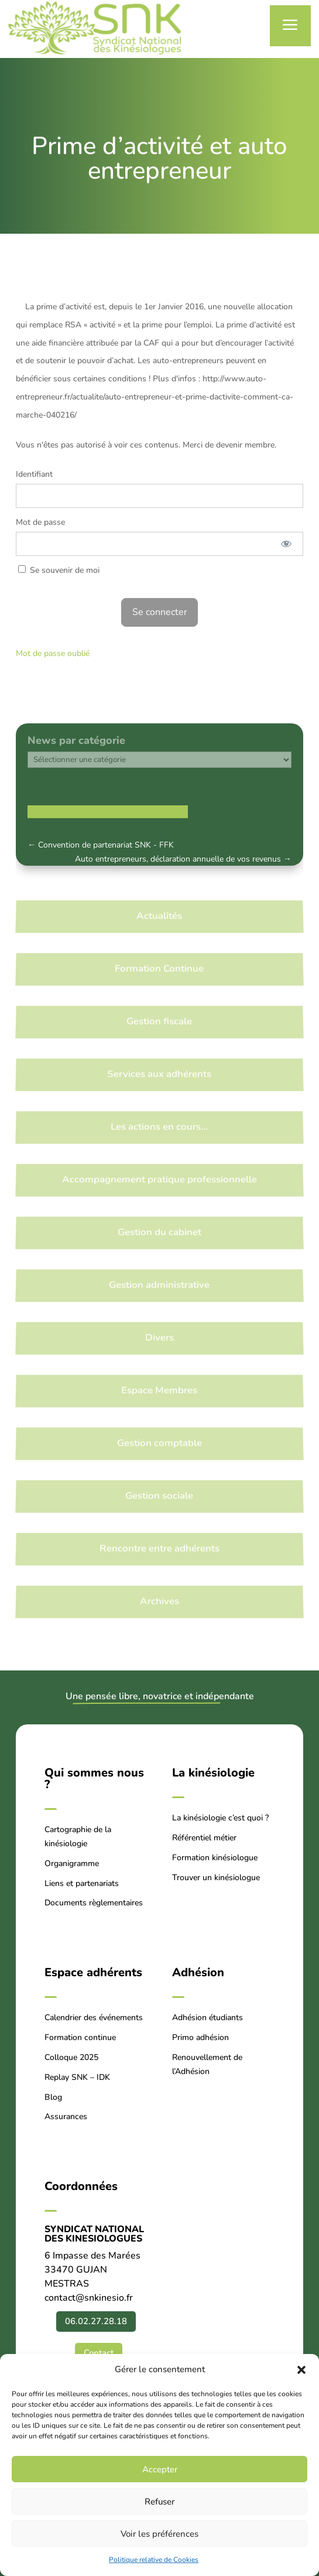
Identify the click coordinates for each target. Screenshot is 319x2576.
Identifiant (34, 474)
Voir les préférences (159, 2534)
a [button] (290, 25)
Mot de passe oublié (53, 653)
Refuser (159, 2501)
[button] (301, 2370)
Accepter (159, 2469)
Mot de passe (40, 522)
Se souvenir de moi (59, 570)
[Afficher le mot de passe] (286, 544)
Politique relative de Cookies (153, 2559)
